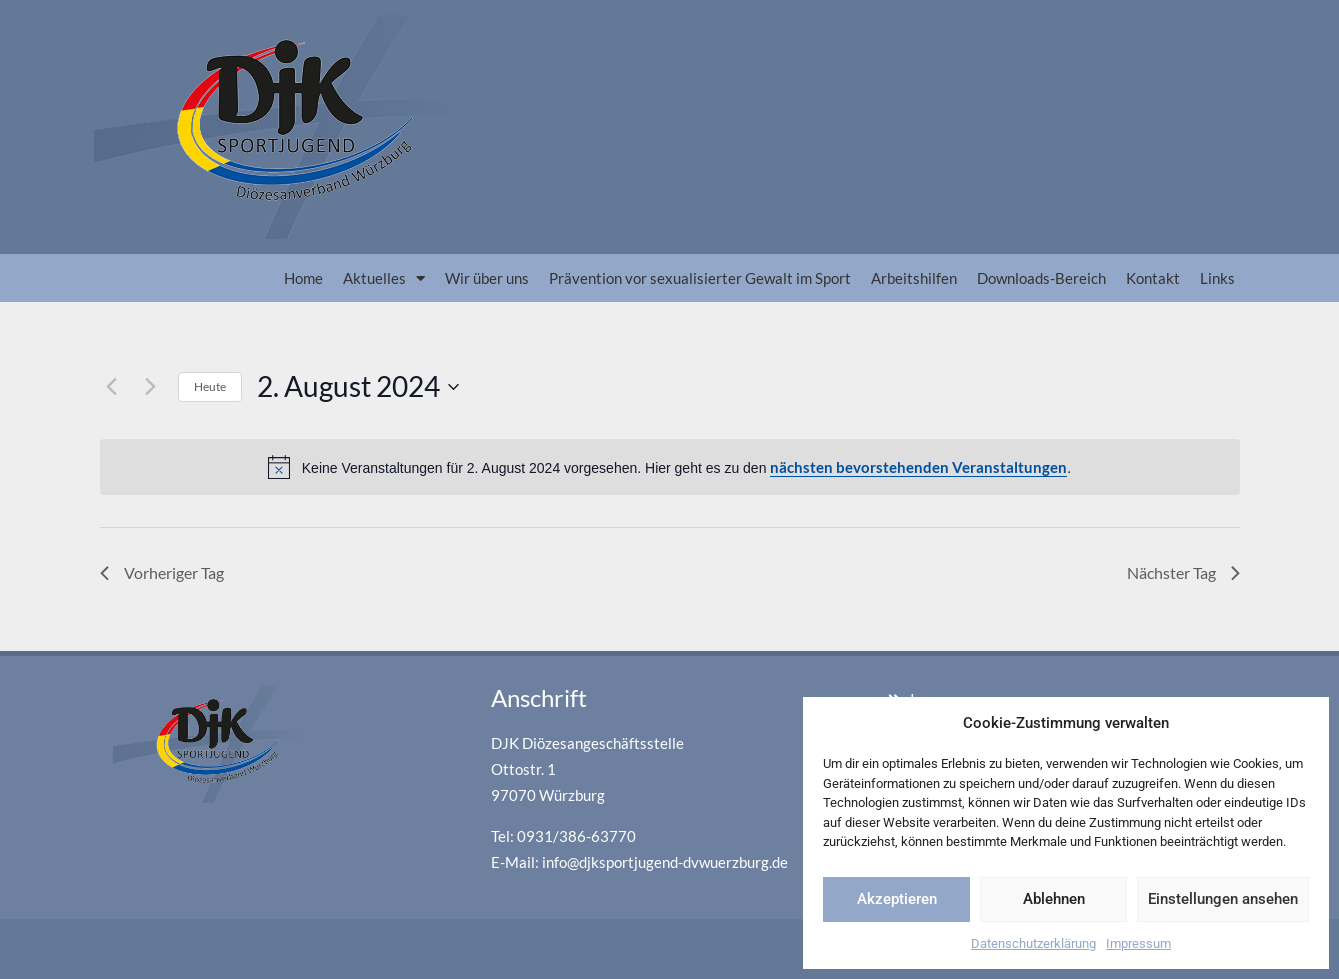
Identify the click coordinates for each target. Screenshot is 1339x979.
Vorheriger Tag (162, 572)
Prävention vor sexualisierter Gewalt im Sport (700, 278)
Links (1217, 278)
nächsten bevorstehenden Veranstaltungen (918, 467)
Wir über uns (487, 278)
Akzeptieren (897, 899)
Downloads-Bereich (1041, 278)
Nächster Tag (1183, 572)
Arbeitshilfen (914, 278)
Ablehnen (1054, 899)
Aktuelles (384, 278)
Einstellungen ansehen (1223, 899)
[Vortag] (112, 387)
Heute (210, 386)
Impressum (1138, 943)
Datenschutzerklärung (1033, 943)
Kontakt (1153, 278)
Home (303, 278)
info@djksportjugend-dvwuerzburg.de (665, 862)
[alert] (670, 467)
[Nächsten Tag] (151, 387)
